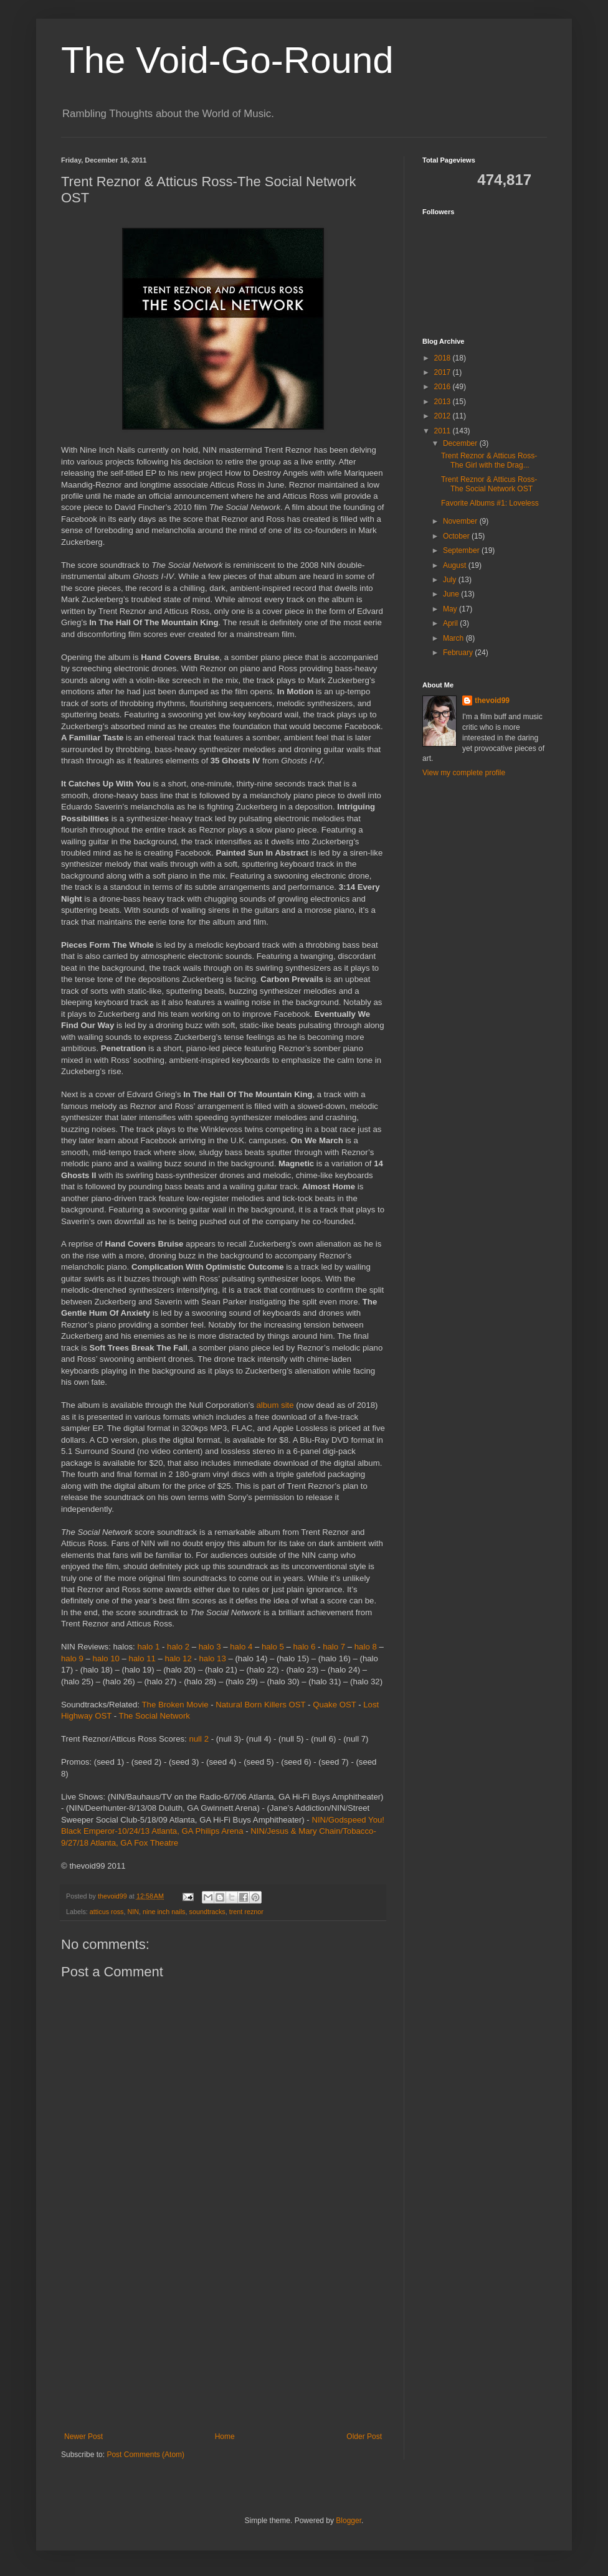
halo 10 (106, 1658)
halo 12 (177, 1658)
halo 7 (334, 1646)
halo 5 (273, 1646)
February (459, 652)
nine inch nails (164, 1911)
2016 (443, 386)
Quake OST (334, 1704)
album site (275, 1405)
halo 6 (304, 1646)
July (450, 579)
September (462, 550)
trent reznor (246, 1911)
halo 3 (210, 1646)
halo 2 (178, 1646)
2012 (443, 416)
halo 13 (212, 1658)
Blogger (348, 2520)
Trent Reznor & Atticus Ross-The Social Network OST (489, 484)
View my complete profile (463, 772)
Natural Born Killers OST (260, 1704)
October (457, 536)
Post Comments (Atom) (145, 2454)
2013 (443, 401)
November (461, 521)
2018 (443, 358)
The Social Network (154, 1715)
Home (225, 2436)
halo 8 (365, 1646)
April (451, 623)
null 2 (199, 1738)
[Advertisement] (223, 2339)
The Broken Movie (175, 1704)
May (451, 609)
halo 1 (148, 1646)
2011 (443, 431)
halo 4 (241, 1646)
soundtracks (207, 1911)
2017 (443, 372)
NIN (133, 1911)
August (455, 565)
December (461, 443)
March (454, 638)
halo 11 (142, 1658)
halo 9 (72, 1658)
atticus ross (107, 1911)
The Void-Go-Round (227, 60)
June (452, 594)
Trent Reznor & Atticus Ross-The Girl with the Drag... (489, 460)
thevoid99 (492, 700)
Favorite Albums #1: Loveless (490, 503)
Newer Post (83, 2436)
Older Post (364, 2436)
